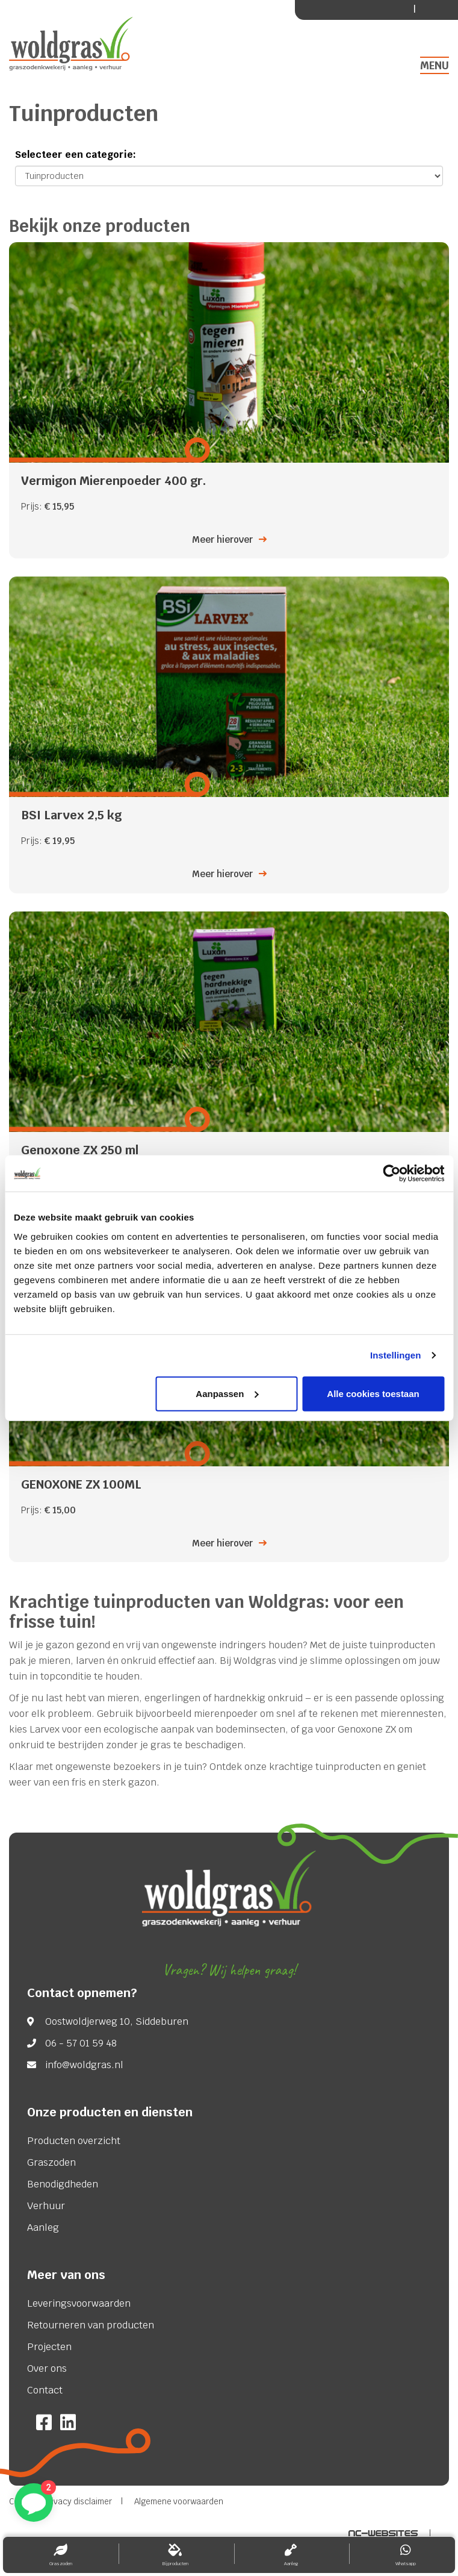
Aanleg (43, 2228)
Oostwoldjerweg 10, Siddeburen (116, 2022)
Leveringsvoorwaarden (79, 2304)
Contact (45, 2390)
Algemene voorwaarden (178, 2502)
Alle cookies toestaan (373, 1393)
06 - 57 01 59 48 (81, 2043)
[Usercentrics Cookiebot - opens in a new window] (391, 1174)
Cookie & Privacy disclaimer (60, 2502)
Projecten (49, 2347)
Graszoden (51, 2163)
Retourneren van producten (90, 2325)
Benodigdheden (62, 2184)
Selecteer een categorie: (75, 154)
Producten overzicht (73, 2141)
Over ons (47, 2369)
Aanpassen (227, 1393)
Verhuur (46, 2206)
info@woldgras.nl (84, 2065)
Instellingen (395, 1355)
